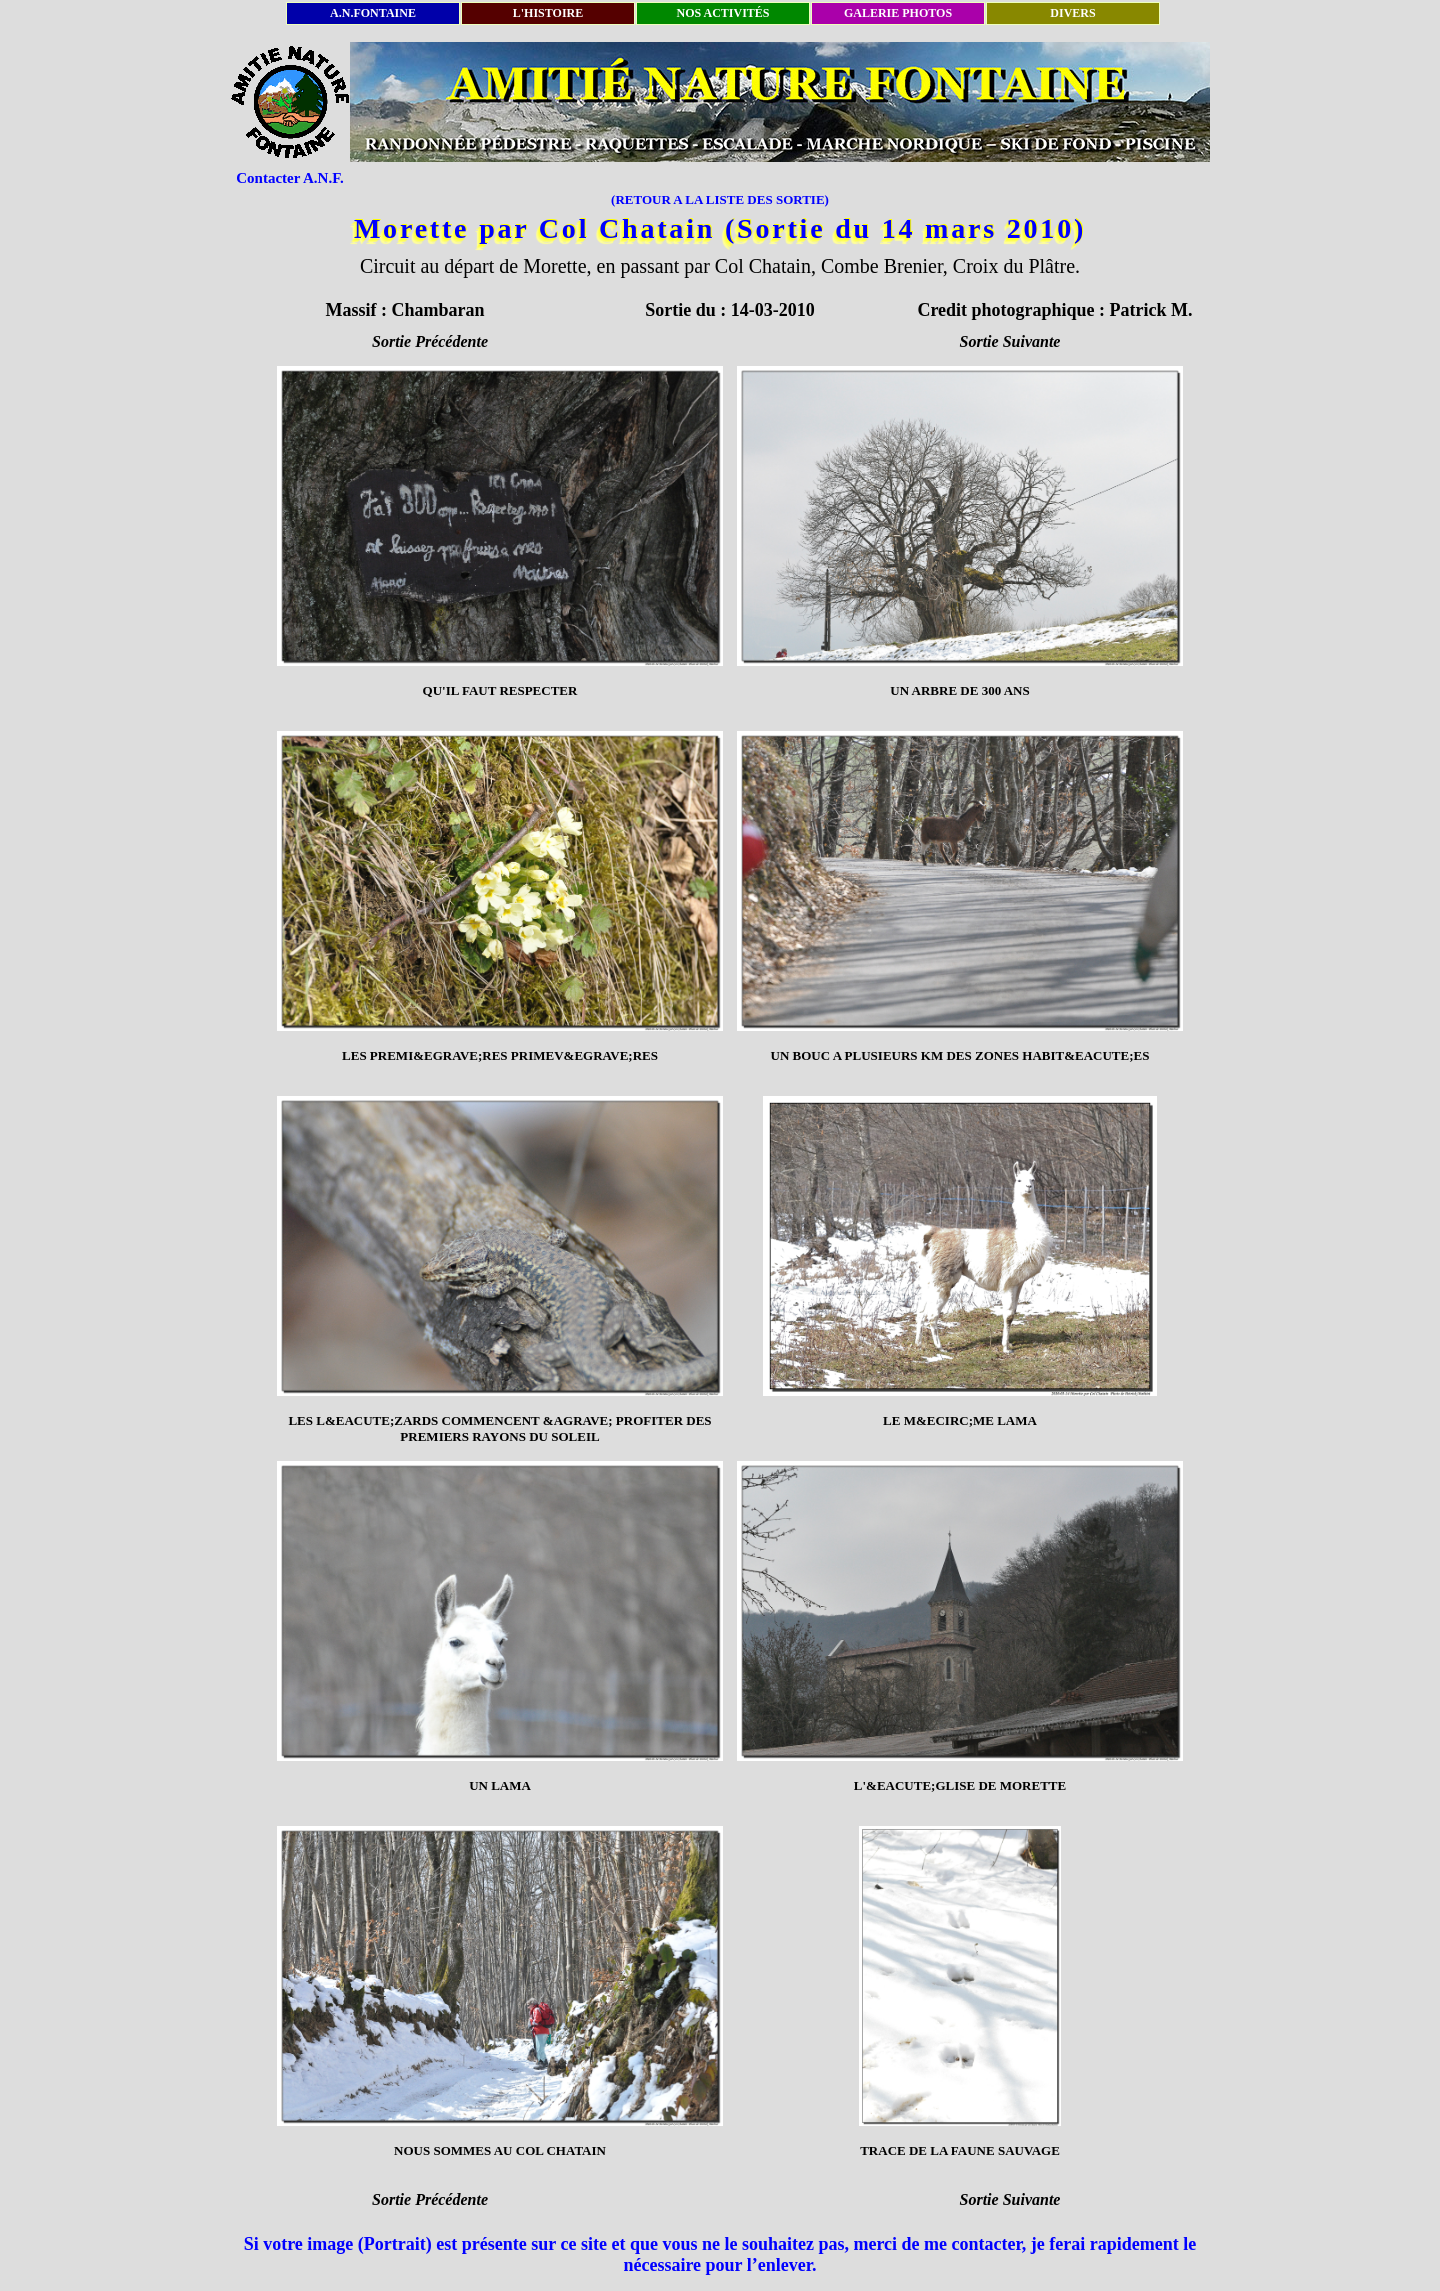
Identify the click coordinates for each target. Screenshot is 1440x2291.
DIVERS (1072, 13)
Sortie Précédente (430, 341)
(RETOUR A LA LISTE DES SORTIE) (720, 199)
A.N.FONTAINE (373, 13)
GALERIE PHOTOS (898, 13)
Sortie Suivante (1010, 341)
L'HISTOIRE (548, 13)
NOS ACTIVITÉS (722, 13)
